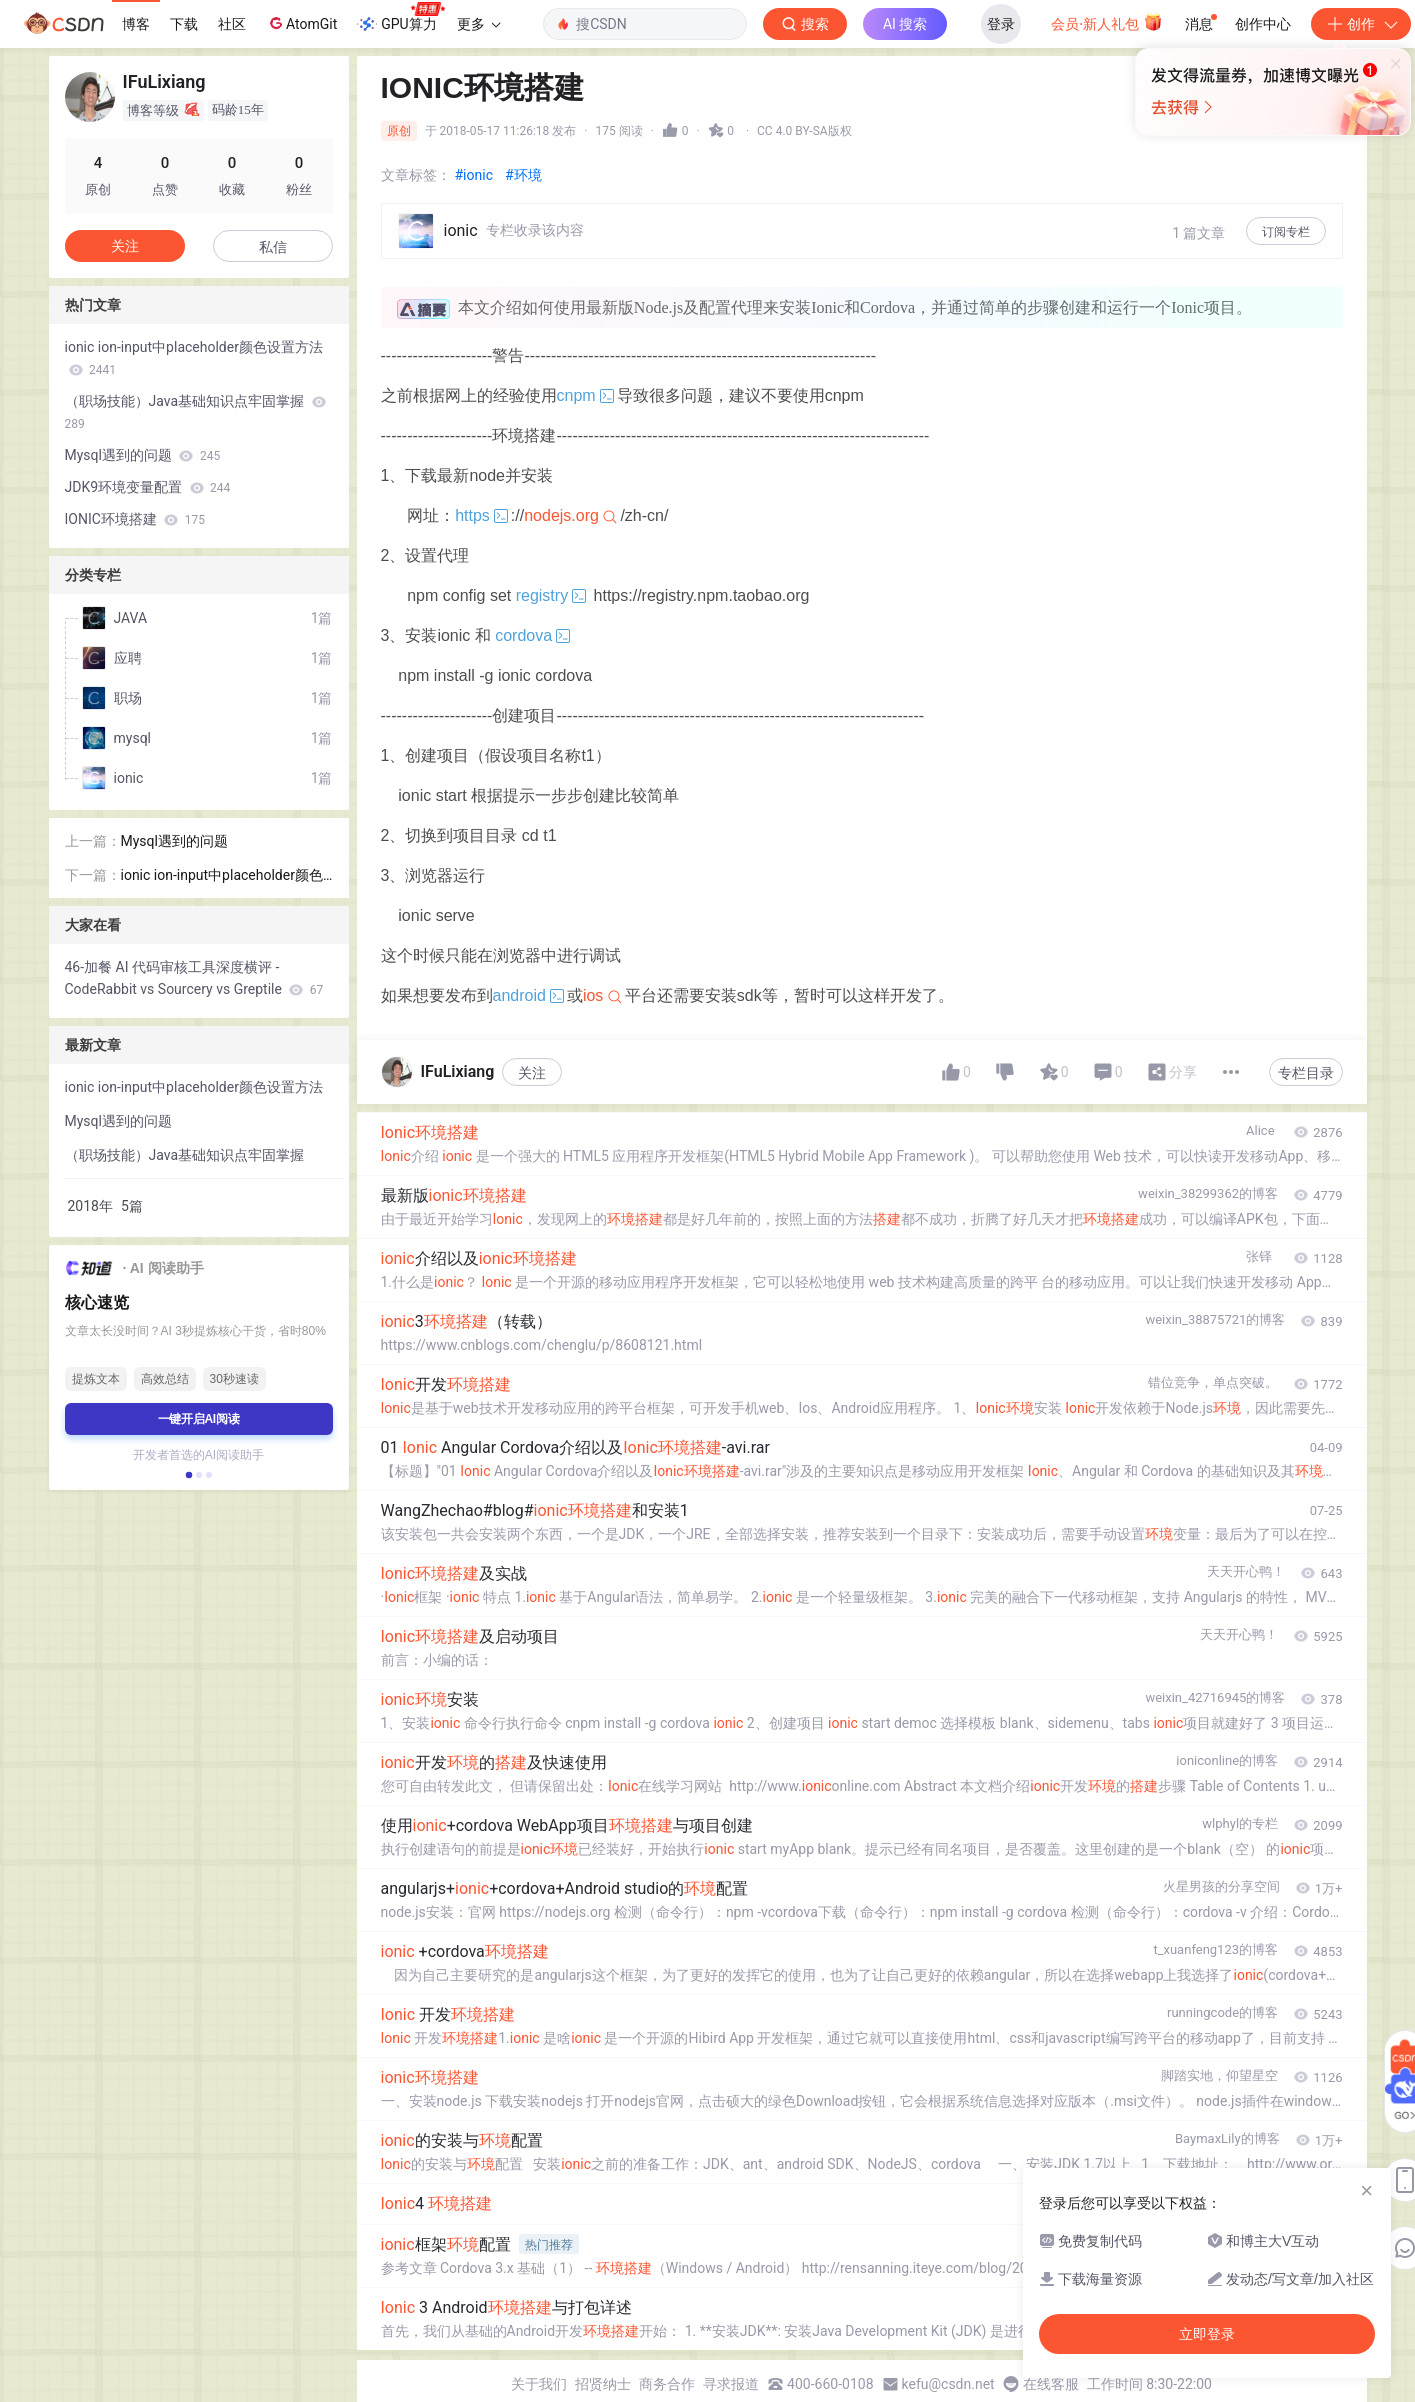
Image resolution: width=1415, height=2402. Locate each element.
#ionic (474, 175)
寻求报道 (731, 2384)
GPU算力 (400, 18)
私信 (273, 247)
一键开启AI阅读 (199, 1419)
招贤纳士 (603, 2384)
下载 (184, 24)
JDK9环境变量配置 (148, 487)
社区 (232, 24)
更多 (479, 24)
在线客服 (1051, 2384)
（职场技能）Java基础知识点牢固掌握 (195, 412)
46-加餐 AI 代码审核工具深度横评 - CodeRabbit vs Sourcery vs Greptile (194, 978)
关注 (532, 1073)
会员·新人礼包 (1106, 22)
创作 (1361, 24)
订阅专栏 (1286, 232)
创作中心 (1263, 24)
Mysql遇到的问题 (143, 455)
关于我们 (539, 2384)
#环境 (523, 175)
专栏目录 (1306, 1073)
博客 (136, 24)
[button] (188, 1475)
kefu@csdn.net (948, 2384)
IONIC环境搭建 (135, 519)
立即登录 (853, 189)
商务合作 (667, 2384)
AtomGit (301, 23)
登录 (1001, 24)
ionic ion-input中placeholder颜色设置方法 (194, 358)
